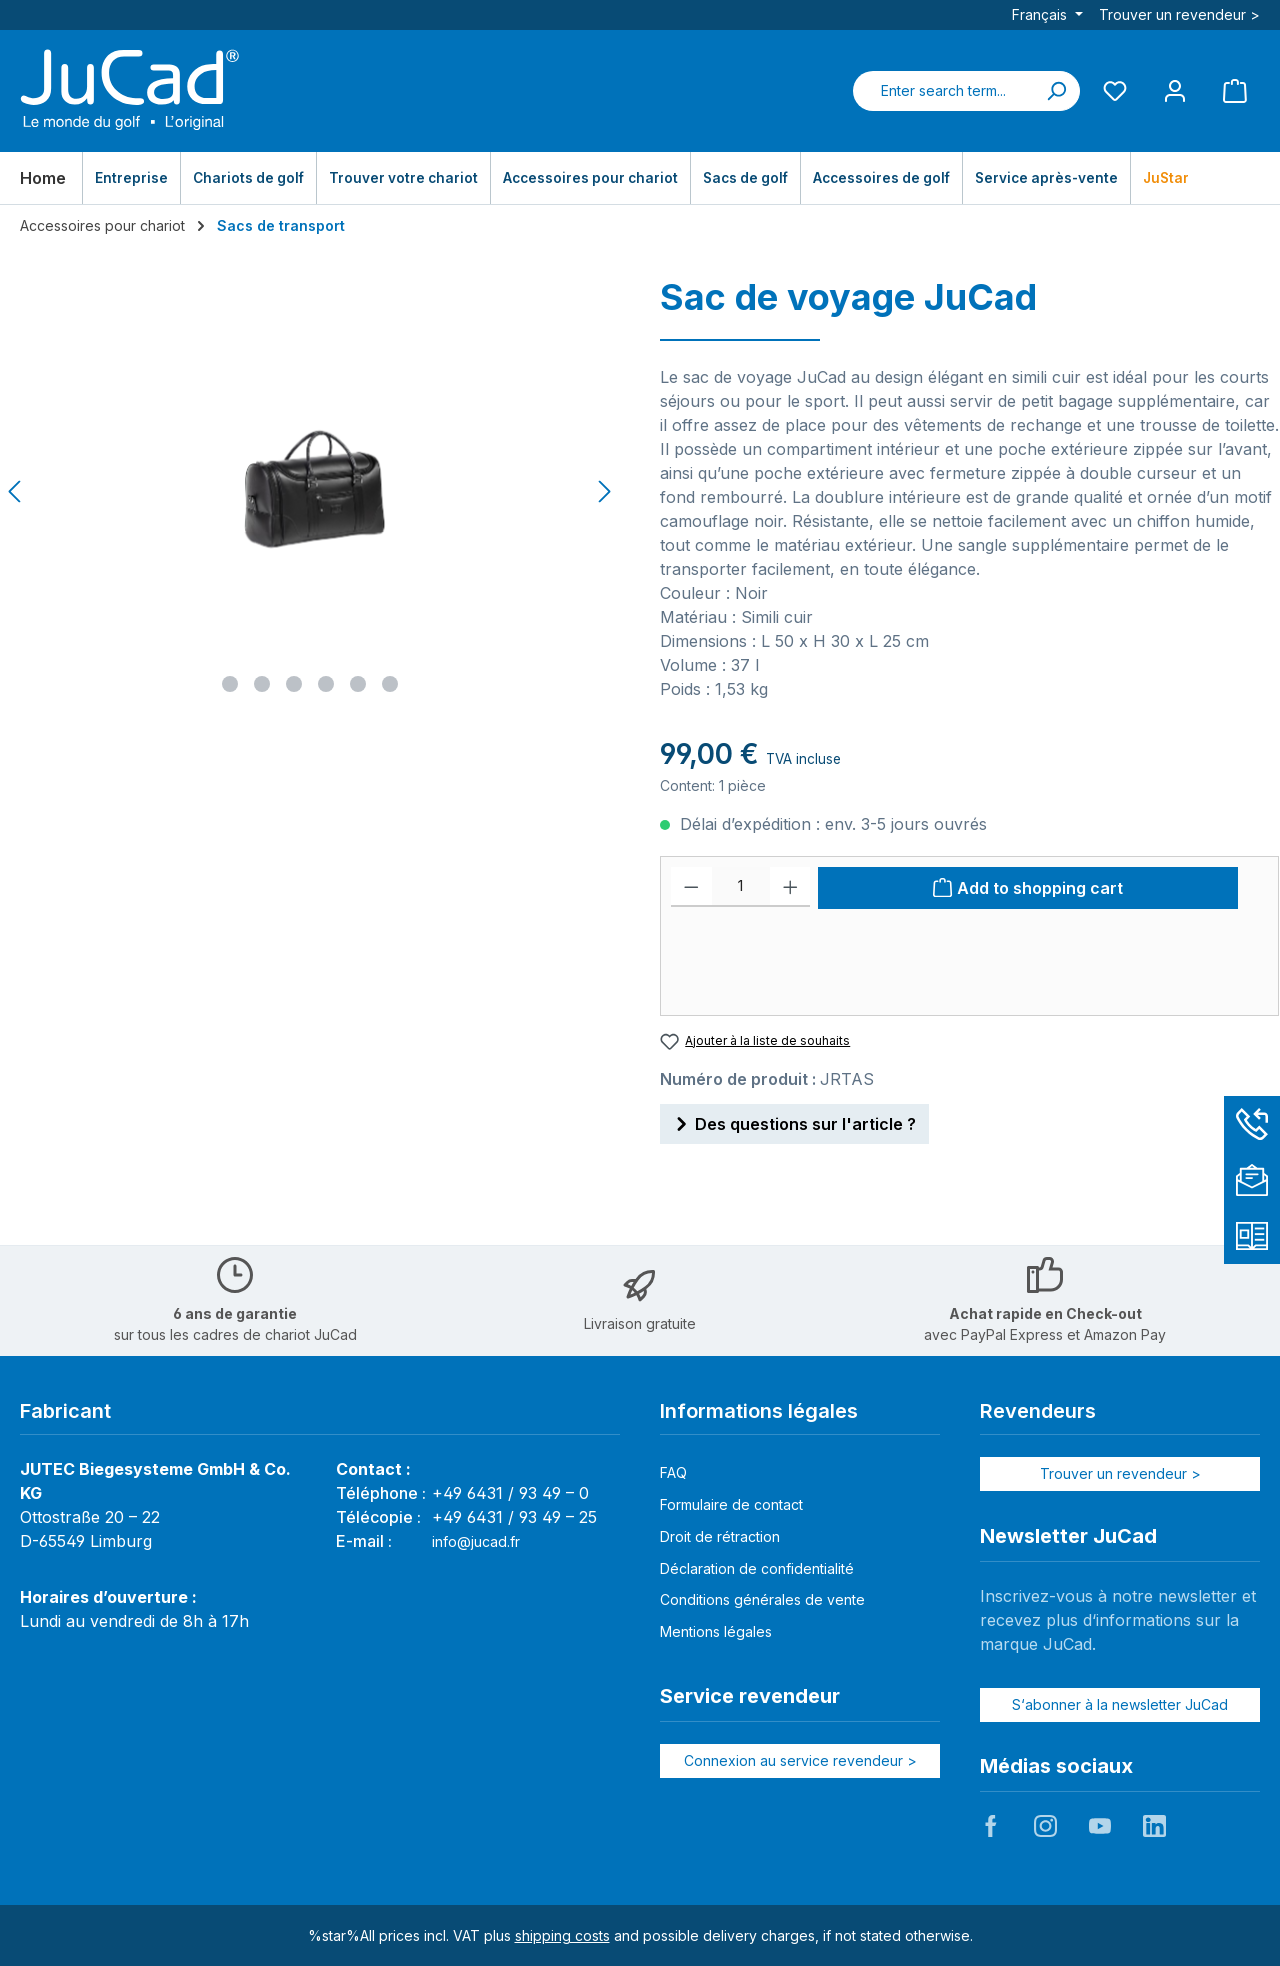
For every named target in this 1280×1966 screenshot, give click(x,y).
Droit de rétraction (720, 1536)
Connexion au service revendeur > (800, 1760)
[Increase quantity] (790, 887)
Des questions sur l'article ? (794, 1121)
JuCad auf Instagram (1045, 1826)
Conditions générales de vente (762, 1599)
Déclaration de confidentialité (757, 1568)
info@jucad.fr (476, 1541)
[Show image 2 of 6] (262, 684)
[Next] (604, 491)
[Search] (1056, 91)
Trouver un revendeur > (1179, 14)
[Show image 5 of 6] (358, 684)
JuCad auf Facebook (991, 1826)
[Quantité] (741, 887)
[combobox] (943, 91)
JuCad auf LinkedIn (1154, 1826)
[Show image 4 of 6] (326, 684)
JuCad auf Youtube (1100, 1826)
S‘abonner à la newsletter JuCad (1120, 1704)
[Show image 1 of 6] (230, 684)
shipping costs (562, 1935)
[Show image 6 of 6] (390, 684)
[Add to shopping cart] (1028, 888)
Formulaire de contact (731, 1504)
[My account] (1175, 90)
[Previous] (16, 491)
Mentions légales (716, 1631)
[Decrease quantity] (691, 887)
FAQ (673, 1472)
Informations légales (759, 1411)
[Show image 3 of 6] (294, 684)
